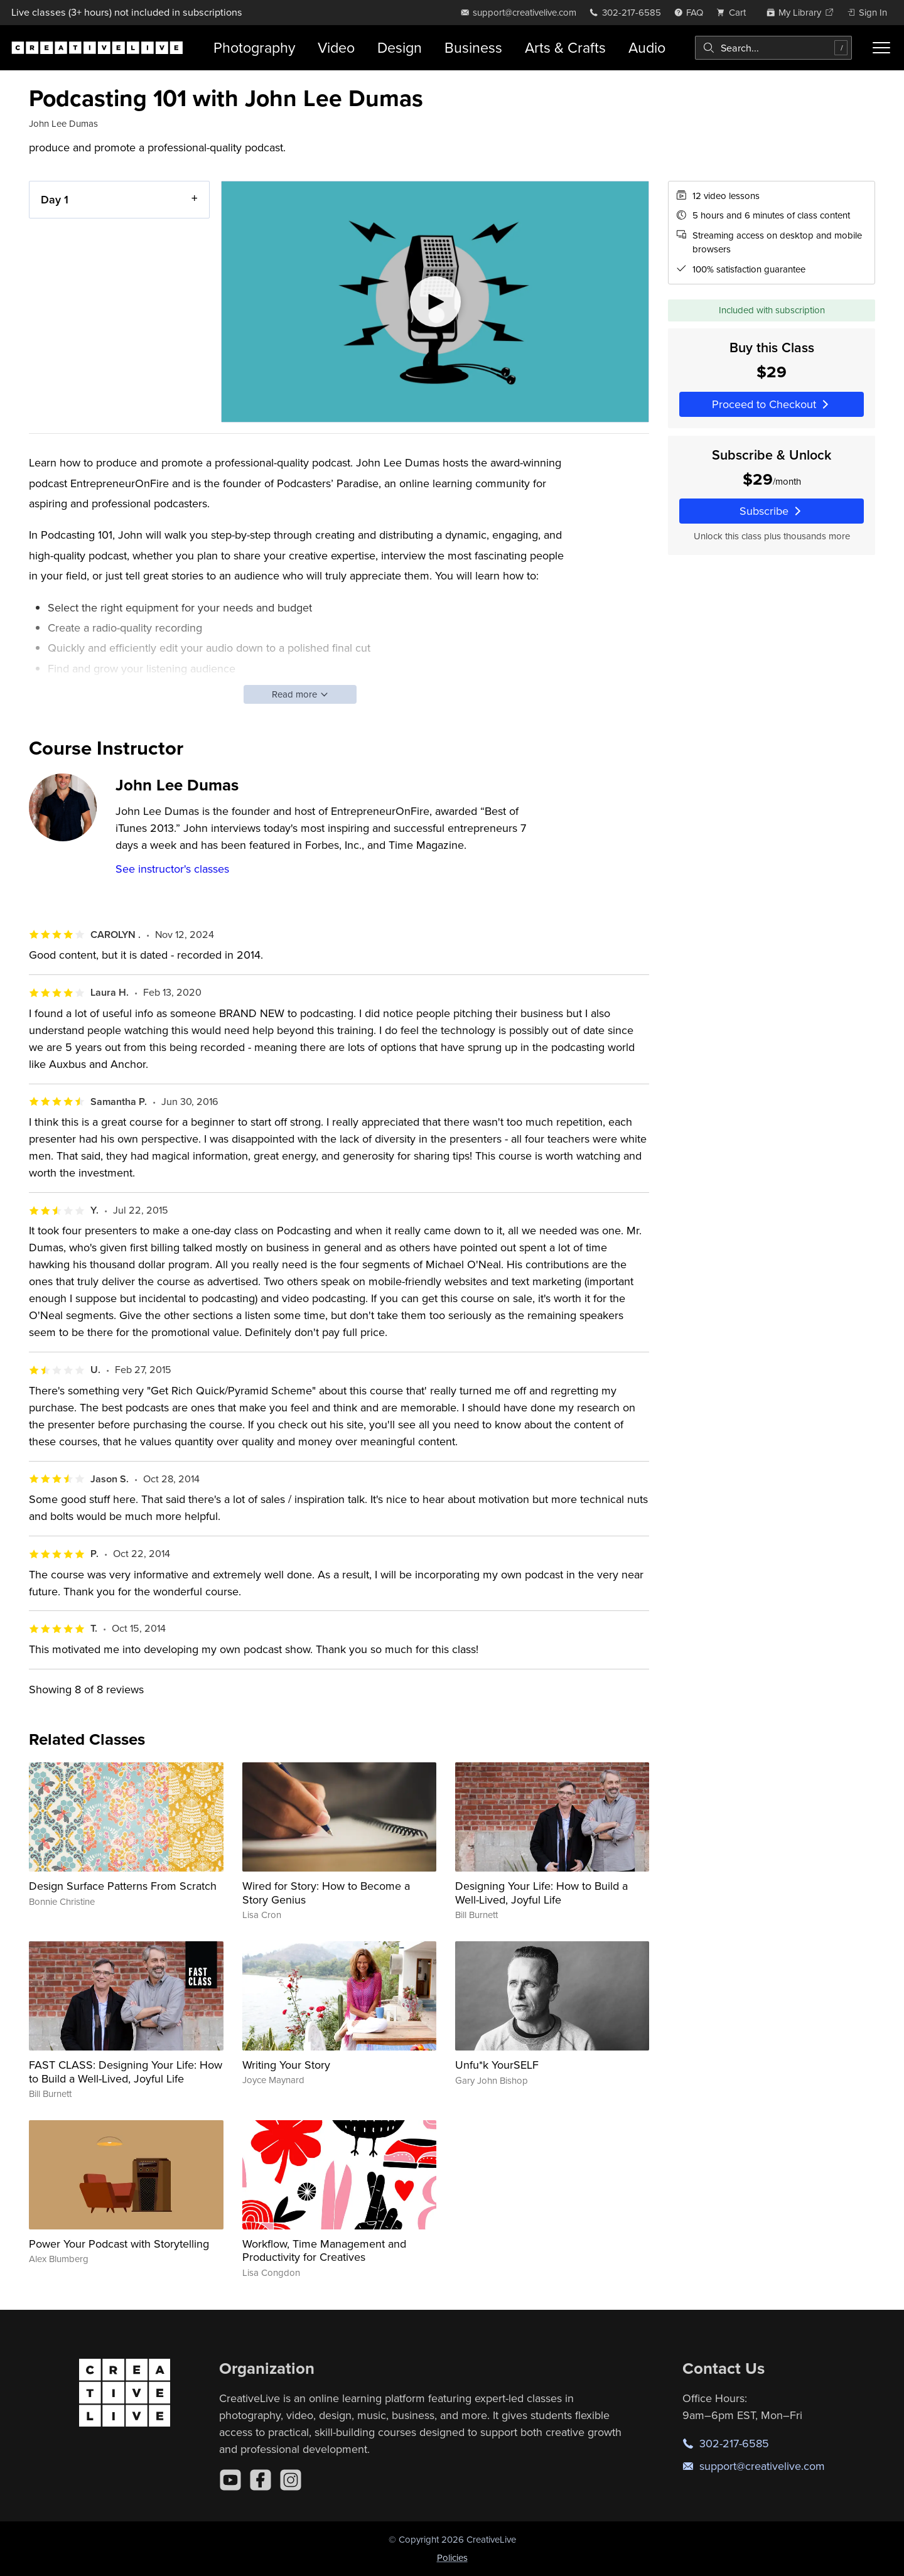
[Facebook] (260, 2480)
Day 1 (54, 199)
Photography (254, 47)
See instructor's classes (172, 868)
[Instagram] (290, 2480)
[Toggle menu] (881, 47)
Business (473, 47)
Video (336, 47)
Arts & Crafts (565, 47)
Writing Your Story (286, 2064)
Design (399, 47)
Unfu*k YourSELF (497, 2064)
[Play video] (435, 301)
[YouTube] (230, 2480)
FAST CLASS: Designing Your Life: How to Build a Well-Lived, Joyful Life (125, 2071)
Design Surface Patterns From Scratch (123, 1886)
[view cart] (734, 12)
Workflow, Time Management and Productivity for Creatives (324, 2250)
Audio (646, 47)
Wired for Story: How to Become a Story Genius (326, 1892)
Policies (452, 2557)
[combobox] (773, 47)
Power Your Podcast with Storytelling (119, 2243)
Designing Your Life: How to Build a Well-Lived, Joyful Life (541, 1892)
